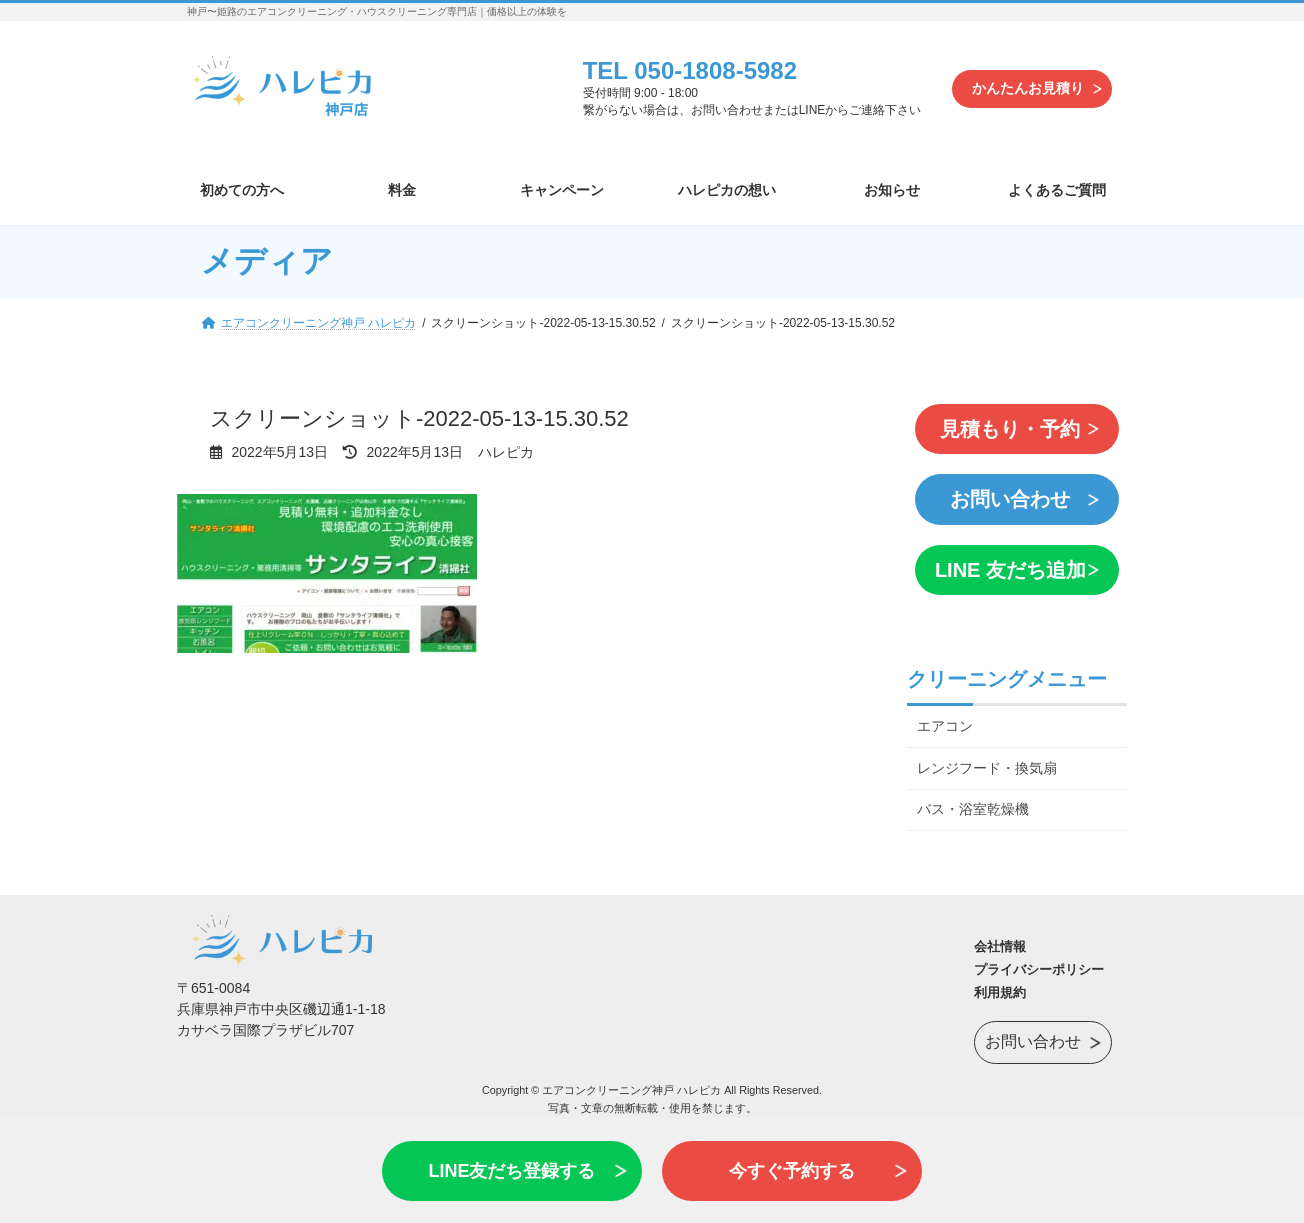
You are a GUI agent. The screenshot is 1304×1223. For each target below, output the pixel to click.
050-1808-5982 (715, 70)
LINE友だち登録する (511, 1171)
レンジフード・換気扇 (987, 757)
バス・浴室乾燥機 (973, 799)
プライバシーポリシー (1039, 958)
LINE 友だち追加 (1006, 561)
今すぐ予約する (792, 1171)
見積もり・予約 (1007, 427)
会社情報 (1000, 935)
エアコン (945, 715)
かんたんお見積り (1028, 88)
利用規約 (1000, 981)
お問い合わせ (1007, 494)
